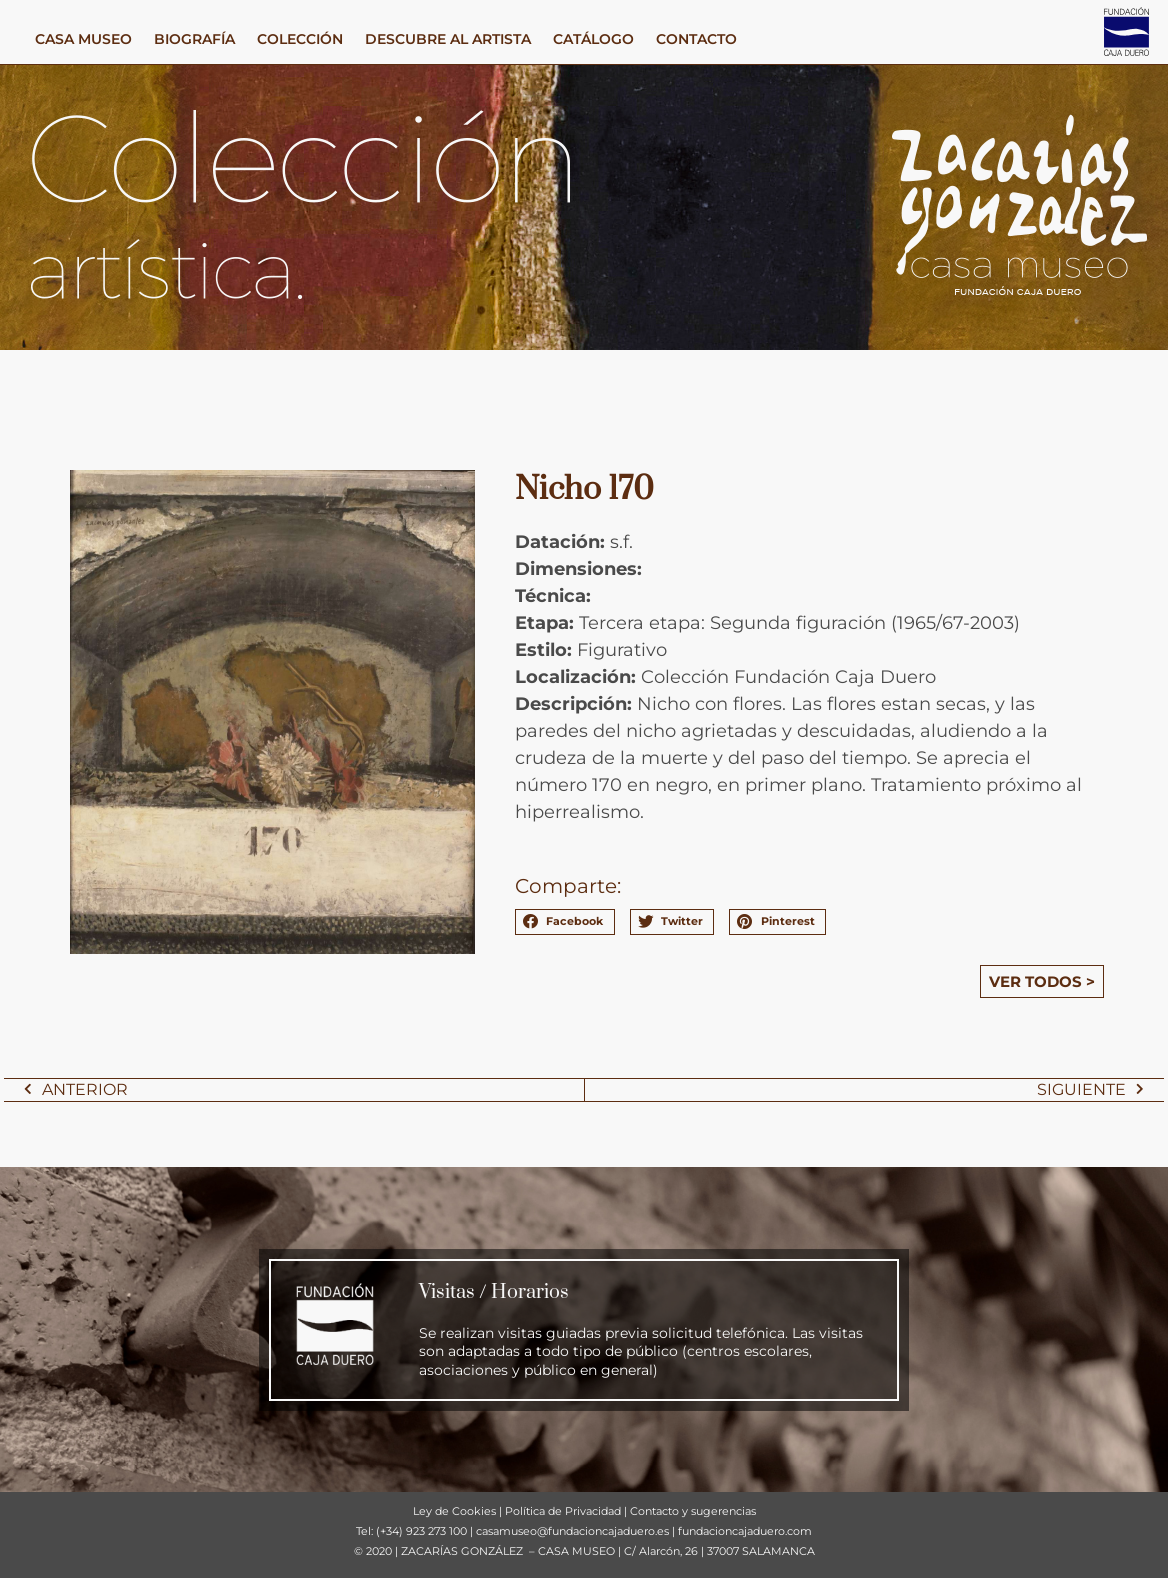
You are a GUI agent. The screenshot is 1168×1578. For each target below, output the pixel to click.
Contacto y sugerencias (693, 1511)
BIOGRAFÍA (194, 39)
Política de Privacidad (563, 1511)
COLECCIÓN (300, 39)
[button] (565, 922)
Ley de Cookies (454, 1511)
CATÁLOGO (593, 39)
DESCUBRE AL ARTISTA (448, 39)
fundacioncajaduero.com (745, 1531)
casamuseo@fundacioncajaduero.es (572, 1531)
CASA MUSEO (83, 39)
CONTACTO (696, 39)
